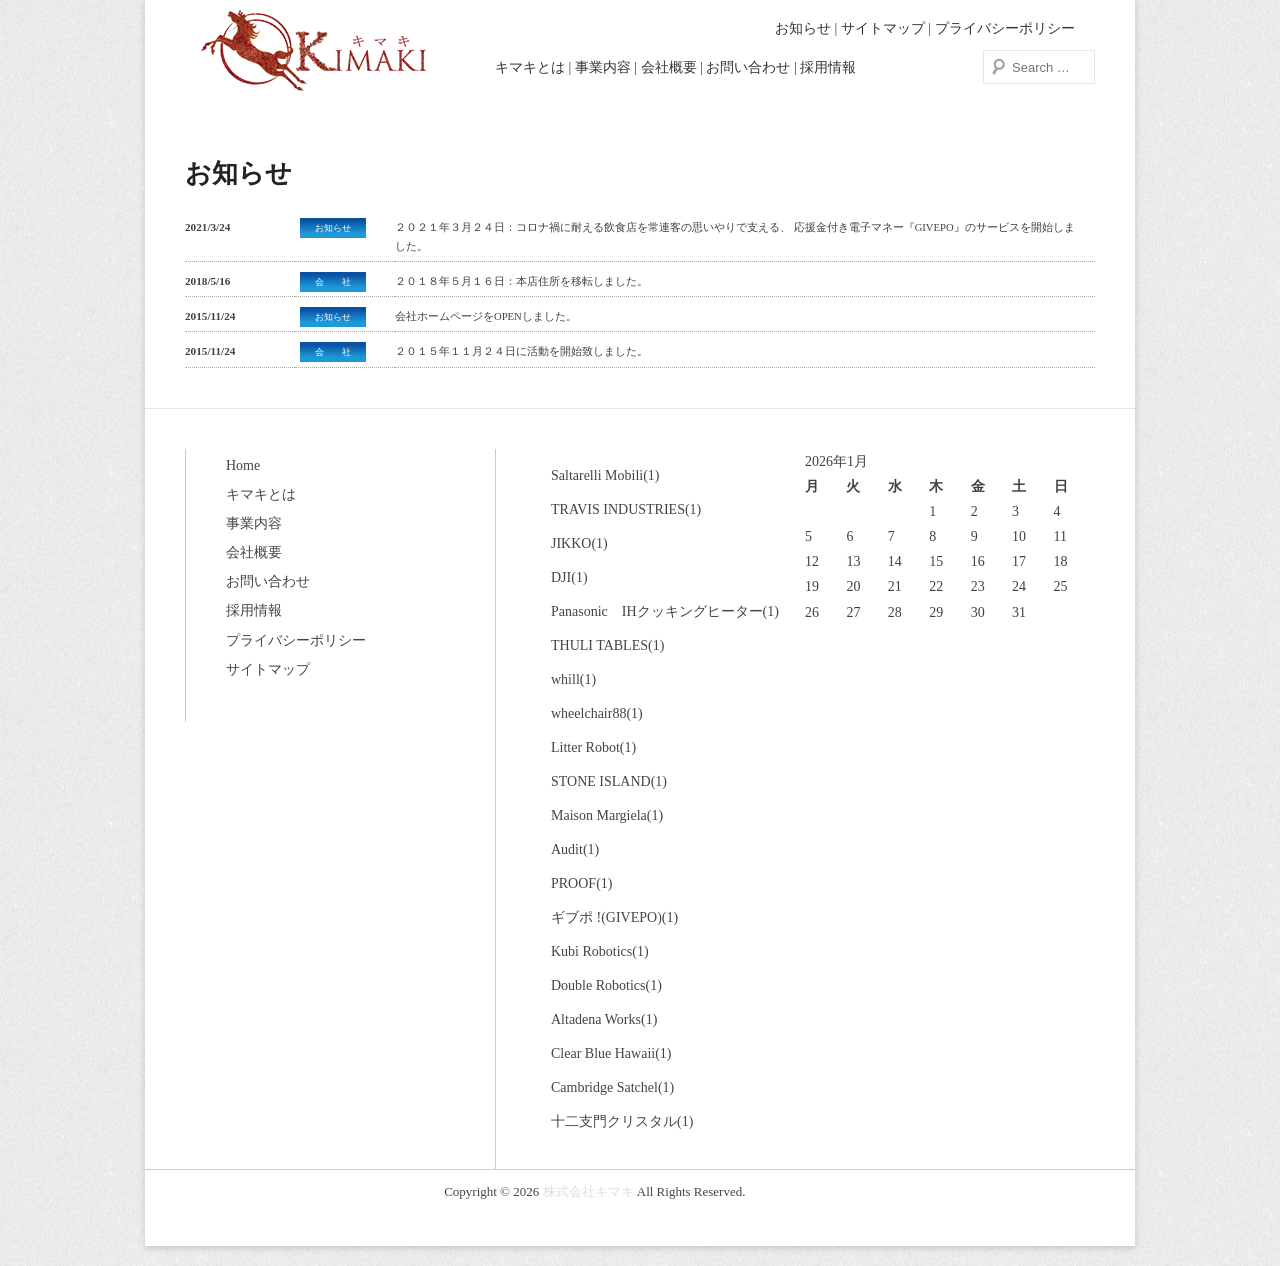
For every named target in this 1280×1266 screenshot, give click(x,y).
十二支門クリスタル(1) (622, 1121)
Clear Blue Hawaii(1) (611, 1053)
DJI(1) (569, 577)
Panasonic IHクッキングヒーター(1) (665, 611)
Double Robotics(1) (606, 985)
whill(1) (573, 679)
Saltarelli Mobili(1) (605, 475)
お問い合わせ (748, 67)
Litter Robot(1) (593, 747)
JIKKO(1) (579, 543)
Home (243, 465)
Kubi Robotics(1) (600, 951)
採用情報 (828, 67)
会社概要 (669, 67)
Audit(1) (575, 849)
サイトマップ (883, 28)
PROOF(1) (581, 883)
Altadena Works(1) (604, 1019)
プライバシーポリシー (1005, 28)
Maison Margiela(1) (607, 815)
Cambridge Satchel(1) (612, 1087)
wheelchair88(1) (597, 713)
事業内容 (603, 67)
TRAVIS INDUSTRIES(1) (626, 509)
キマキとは (530, 67)
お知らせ (803, 28)
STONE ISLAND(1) (609, 781)
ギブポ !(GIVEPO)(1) (614, 917)
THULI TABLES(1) (607, 645)
